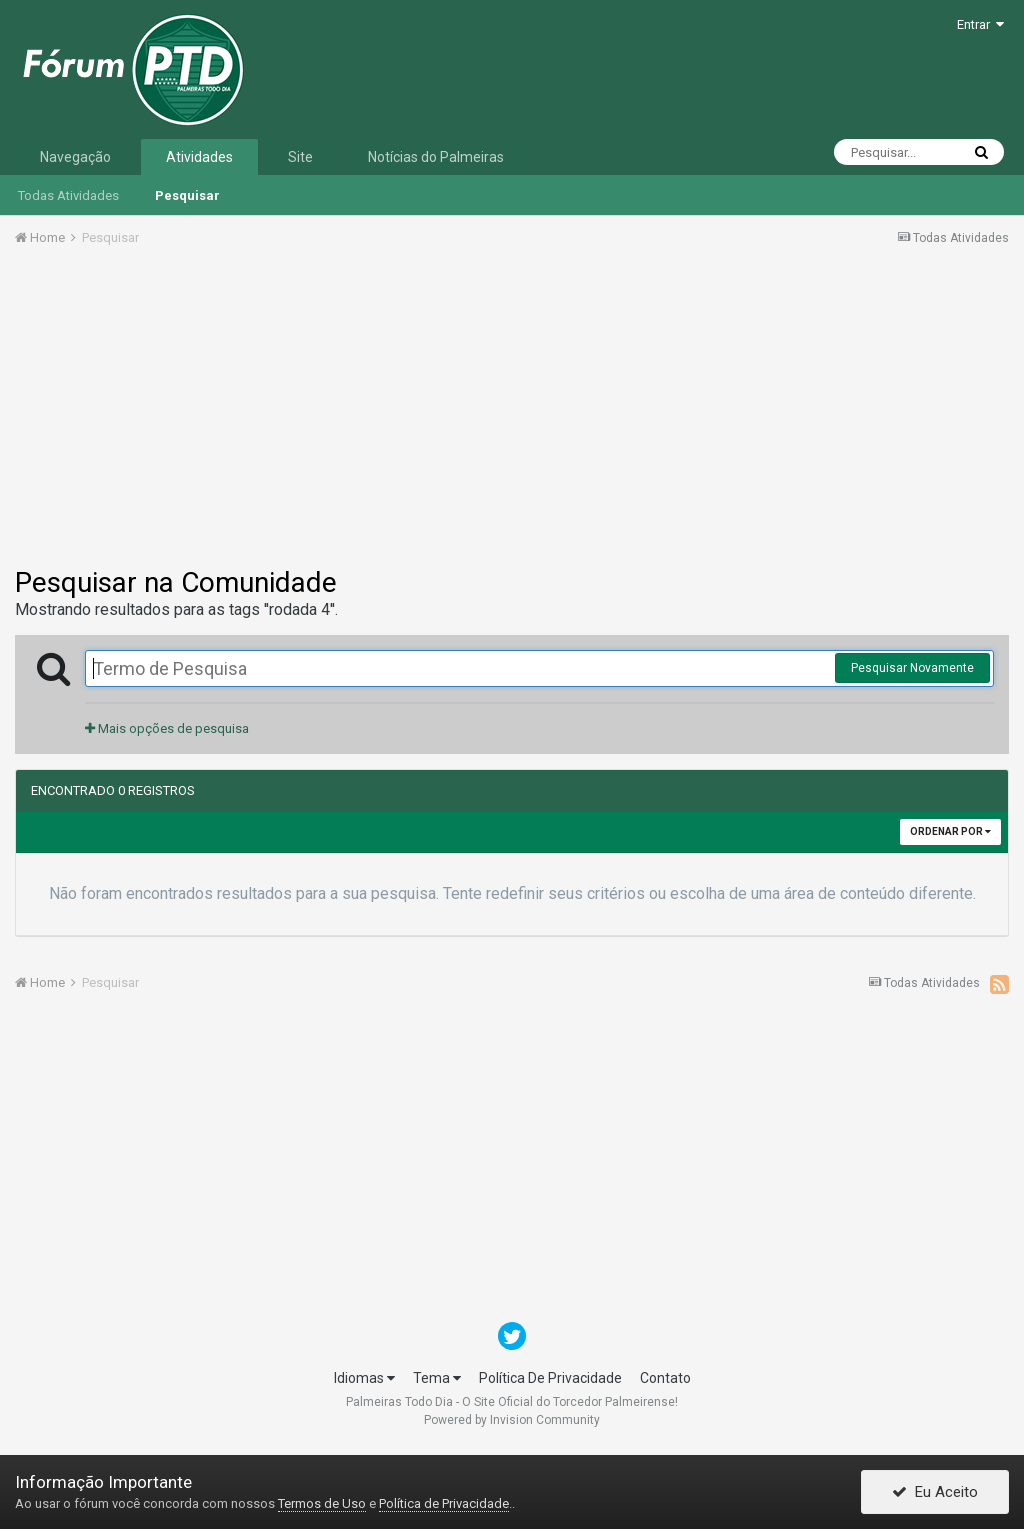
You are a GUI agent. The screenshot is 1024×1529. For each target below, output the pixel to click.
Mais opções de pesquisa (167, 728)
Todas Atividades (68, 195)
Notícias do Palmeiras (436, 157)
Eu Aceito (935, 1492)
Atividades (199, 157)
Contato (665, 1378)
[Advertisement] (512, 413)
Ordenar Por (950, 831)
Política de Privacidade (444, 1503)
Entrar (980, 24)
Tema (437, 1378)
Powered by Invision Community (512, 1420)
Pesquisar (187, 195)
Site (300, 157)
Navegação (75, 157)
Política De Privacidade (550, 1378)
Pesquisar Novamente (912, 668)
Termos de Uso (322, 1503)
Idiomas (364, 1378)
